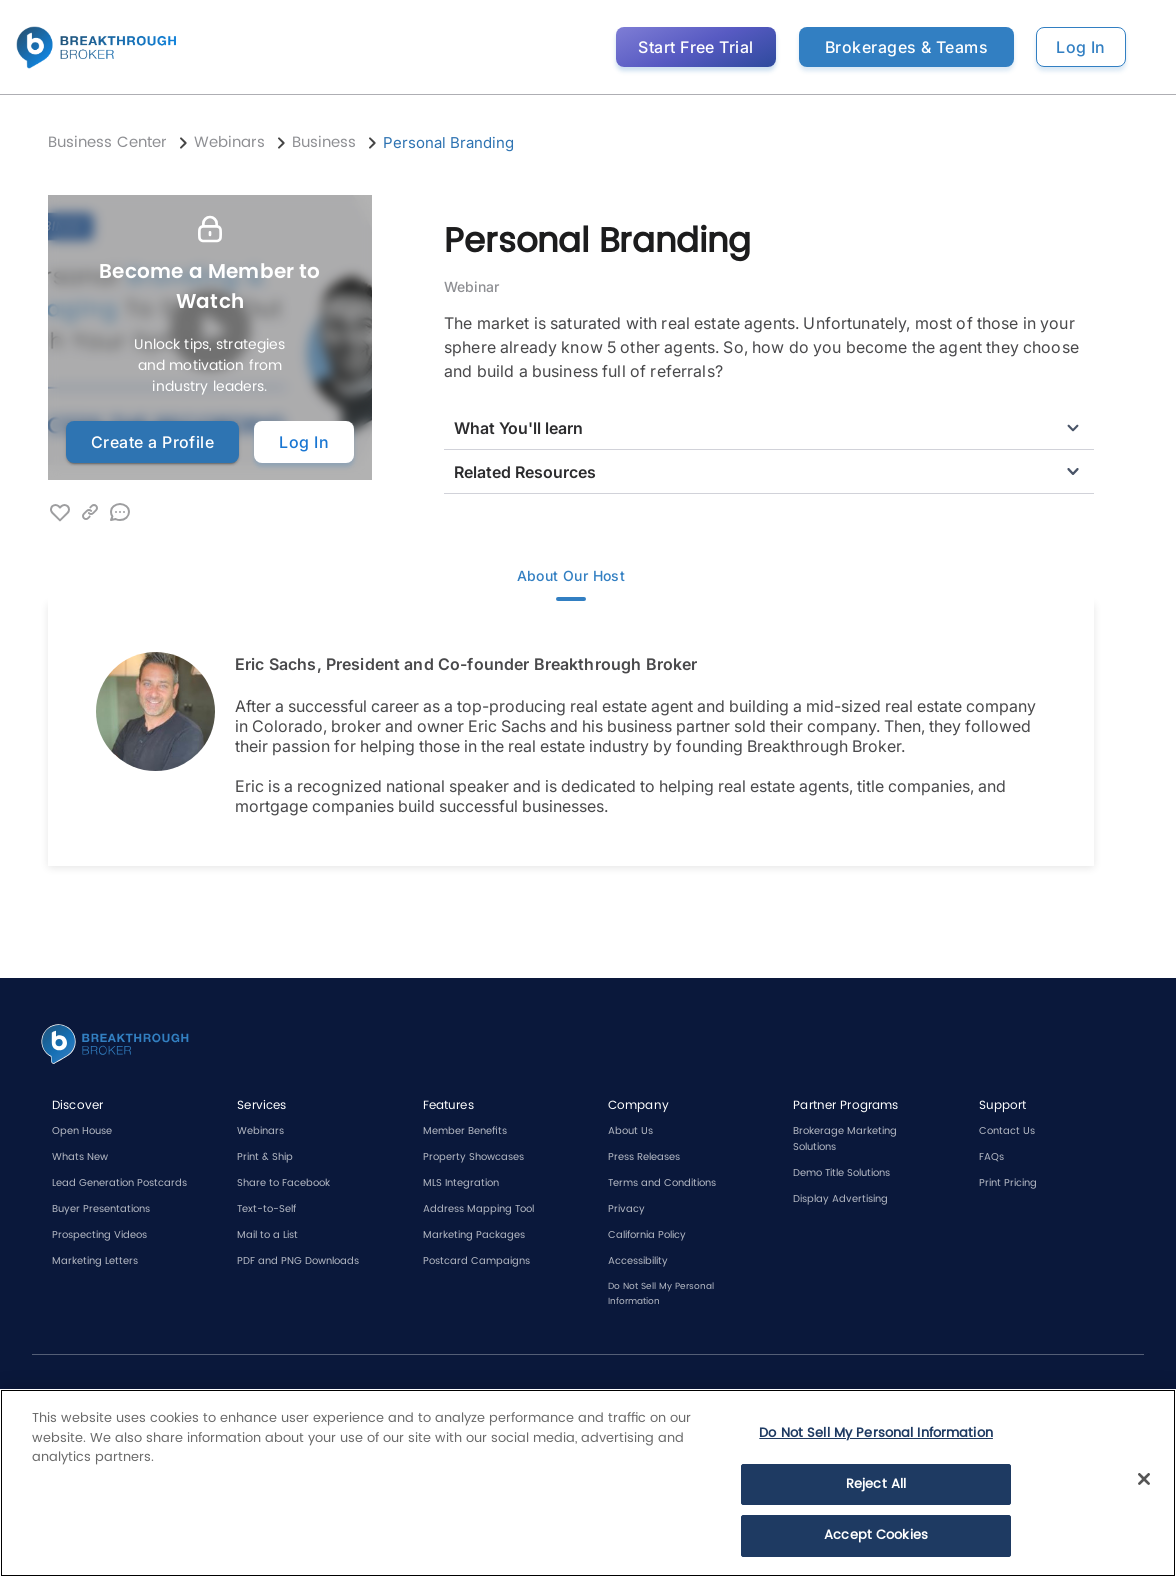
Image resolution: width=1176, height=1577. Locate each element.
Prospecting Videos (99, 1235)
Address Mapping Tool (478, 1209)
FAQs (991, 1157)
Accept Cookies (876, 1535)
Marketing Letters (95, 1261)
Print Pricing (1008, 1183)
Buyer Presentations (101, 1209)
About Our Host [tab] (571, 578)
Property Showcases (473, 1157)
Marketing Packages (474, 1235)
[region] (588, 1483)
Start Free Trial (696, 47)
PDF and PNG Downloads (298, 1261)
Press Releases (644, 1157)
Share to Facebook (283, 1183)
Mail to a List (267, 1235)
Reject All (876, 1484)
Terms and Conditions (662, 1183)
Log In (1081, 47)
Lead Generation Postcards (119, 1183)
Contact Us (1007, 1131)
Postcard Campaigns (476, 1261)
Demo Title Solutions (841, 1173)
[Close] (1144, 1479)
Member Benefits (465, 1131)
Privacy (626, 1209)
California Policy (647, 1235)
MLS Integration (461, 1183)
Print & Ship (265, 1157)
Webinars (260, 1131)
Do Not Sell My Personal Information (876, 1433)
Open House (82, 1131)
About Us (630, 1131)
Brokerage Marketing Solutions (845, 1139)
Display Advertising (840, 1199)
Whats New (80, 1157)
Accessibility (638, 1261)
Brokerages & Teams (906, 47)
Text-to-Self (266, 1209)
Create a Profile (152, 442)
